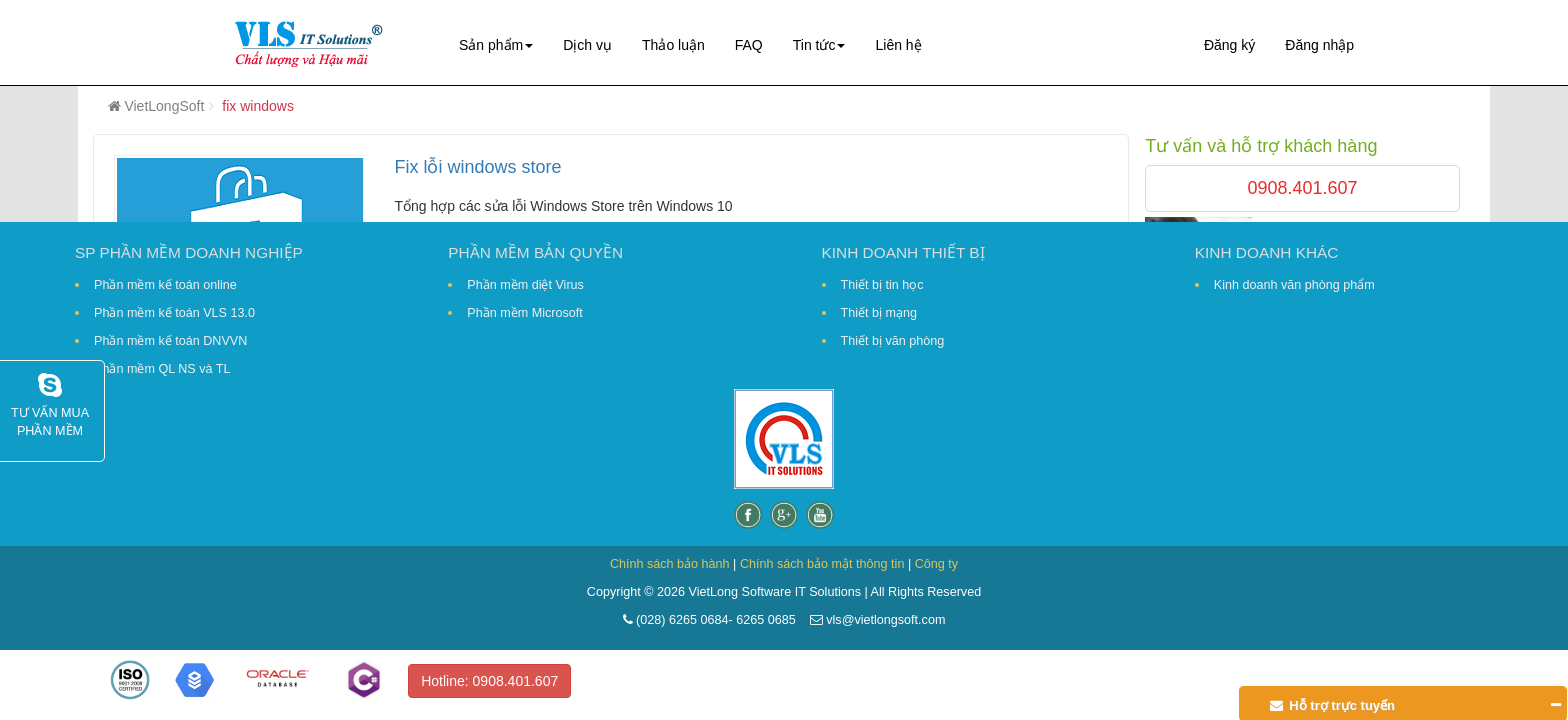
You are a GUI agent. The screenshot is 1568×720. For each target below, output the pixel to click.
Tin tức (819, 45)
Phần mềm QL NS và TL (162, 369)
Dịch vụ (587, 45)
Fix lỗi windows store (477, 167)
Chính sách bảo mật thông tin (822, 564)
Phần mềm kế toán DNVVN (170, 341)
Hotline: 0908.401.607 (489, 681)
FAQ (749, 45)
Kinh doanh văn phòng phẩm (1294, 285)
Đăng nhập (1319, 45)
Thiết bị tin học (882, 285)
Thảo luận (673, 45)
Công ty (936, 564)
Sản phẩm (496, 45)
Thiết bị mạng (879, 313)
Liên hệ (898, 45)
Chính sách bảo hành (670, 564)
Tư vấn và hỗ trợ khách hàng (1261, 146)
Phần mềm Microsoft (524, 313)
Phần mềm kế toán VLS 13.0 (174, 313)
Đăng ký (1229, 45)
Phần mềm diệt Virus (525, 285)
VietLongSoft (164, 106)
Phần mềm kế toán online (165, 285)
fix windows (258, 106)
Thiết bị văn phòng (893, 341)
